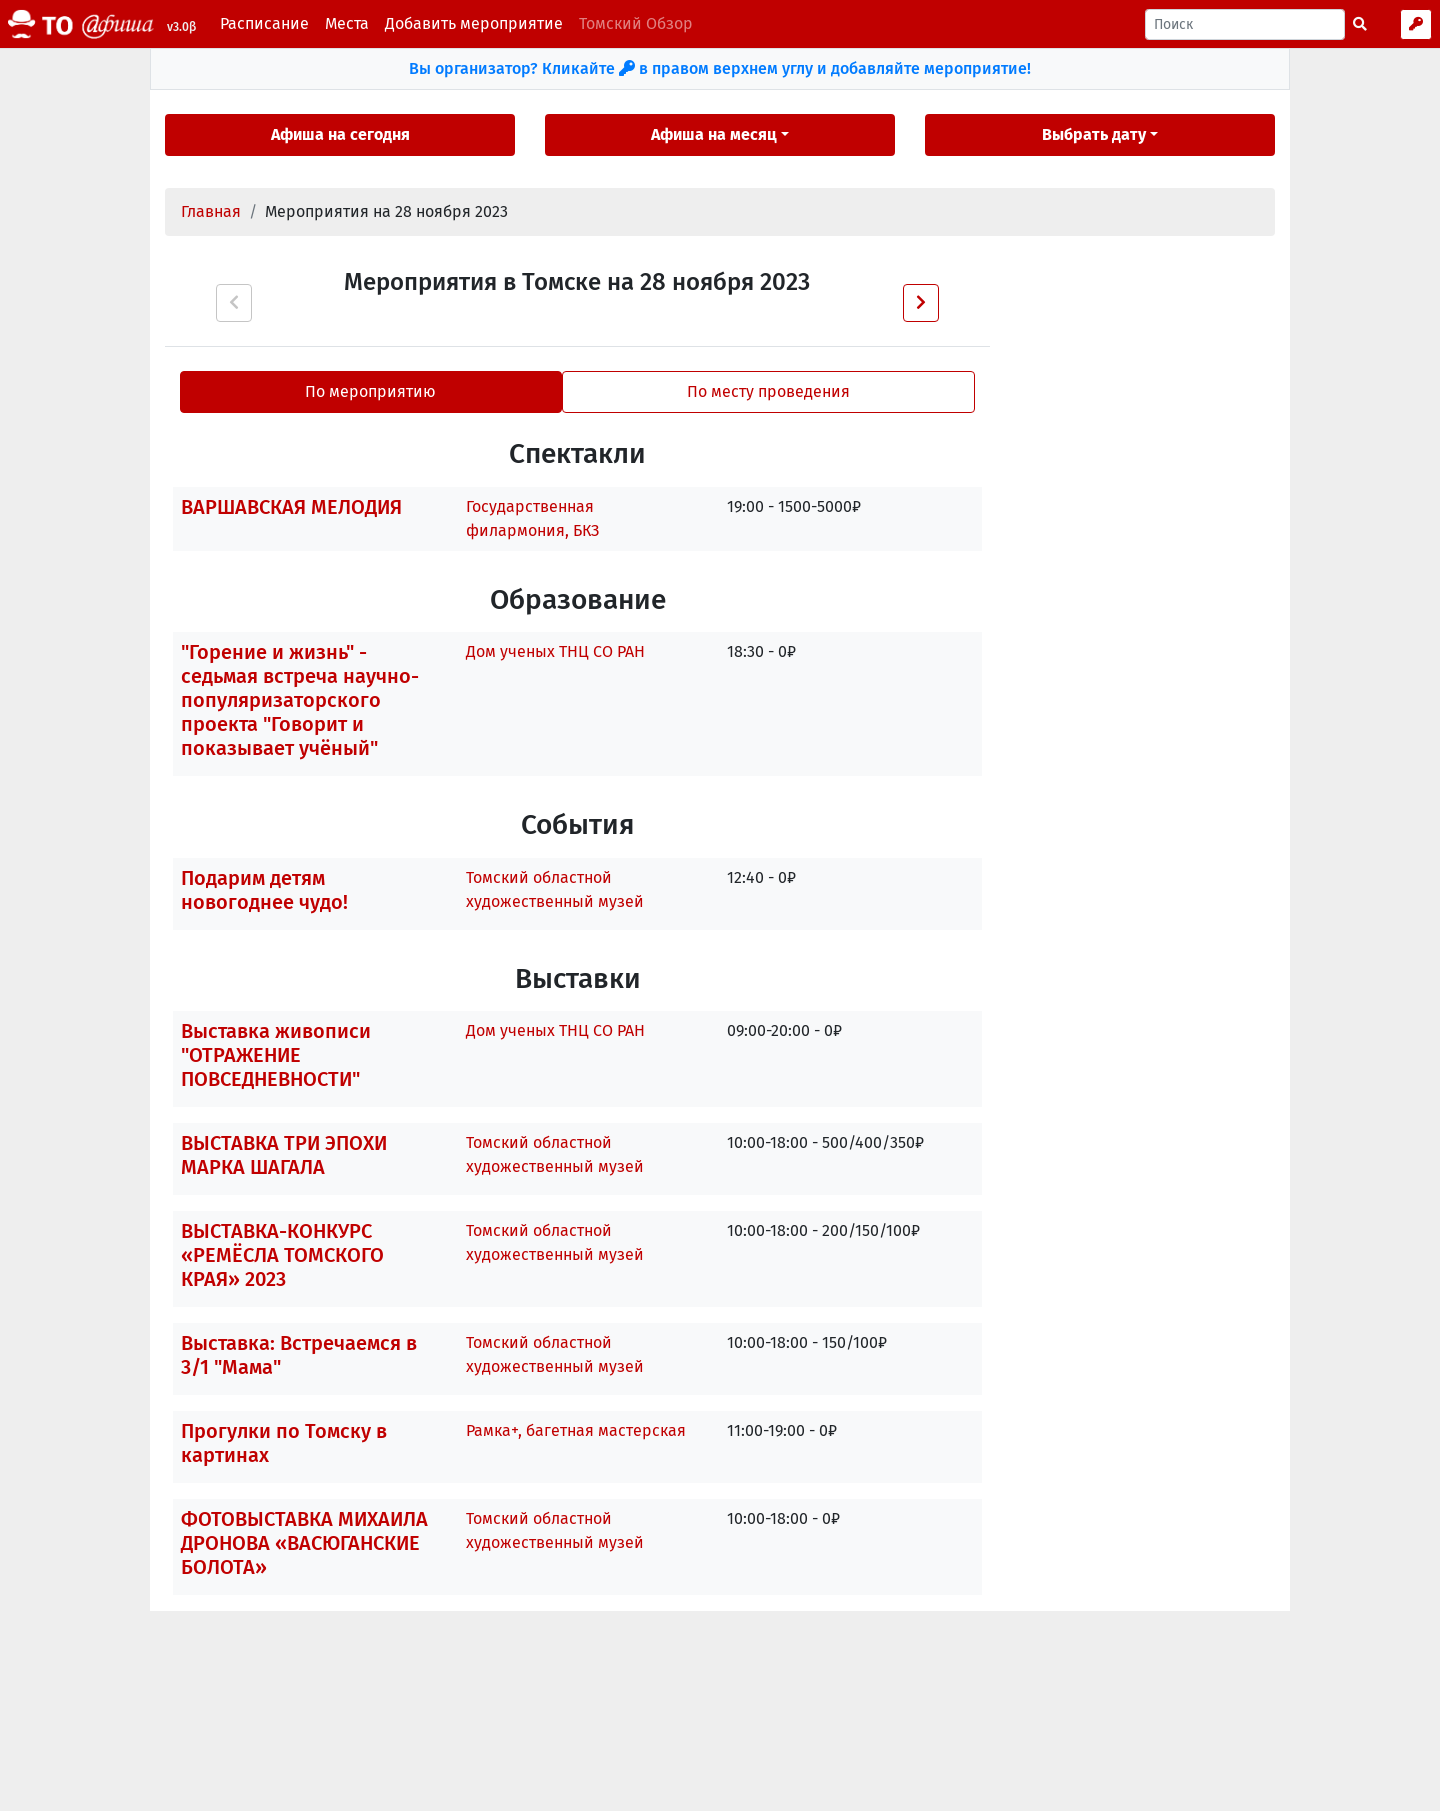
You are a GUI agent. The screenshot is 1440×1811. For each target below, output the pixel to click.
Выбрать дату (1094, 134)
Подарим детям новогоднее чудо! (264, 890)
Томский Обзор (636, 23)
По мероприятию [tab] (370, 391)
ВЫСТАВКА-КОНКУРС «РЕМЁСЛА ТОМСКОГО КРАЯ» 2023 (282, 1255)
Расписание (264, 23)
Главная (211, 211)
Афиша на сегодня (340, 134)
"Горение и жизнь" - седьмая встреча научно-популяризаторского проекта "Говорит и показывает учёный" (300, 700)
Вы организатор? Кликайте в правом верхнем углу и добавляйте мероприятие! (720, 68)
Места (347, 23)
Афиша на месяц (714, 134)
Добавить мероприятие (474, 23)
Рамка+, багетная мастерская (576, 1430)
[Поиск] (1245, 24)
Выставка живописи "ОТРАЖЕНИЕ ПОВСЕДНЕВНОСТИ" (276, 1055)
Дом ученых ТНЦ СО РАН (555, 651)
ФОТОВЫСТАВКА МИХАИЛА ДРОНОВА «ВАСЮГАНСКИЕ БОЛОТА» (304, 1543)
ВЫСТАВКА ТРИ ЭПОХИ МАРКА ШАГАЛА (284, 1155)
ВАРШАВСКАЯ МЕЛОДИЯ (291, 507)
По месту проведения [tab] (768, 391)
